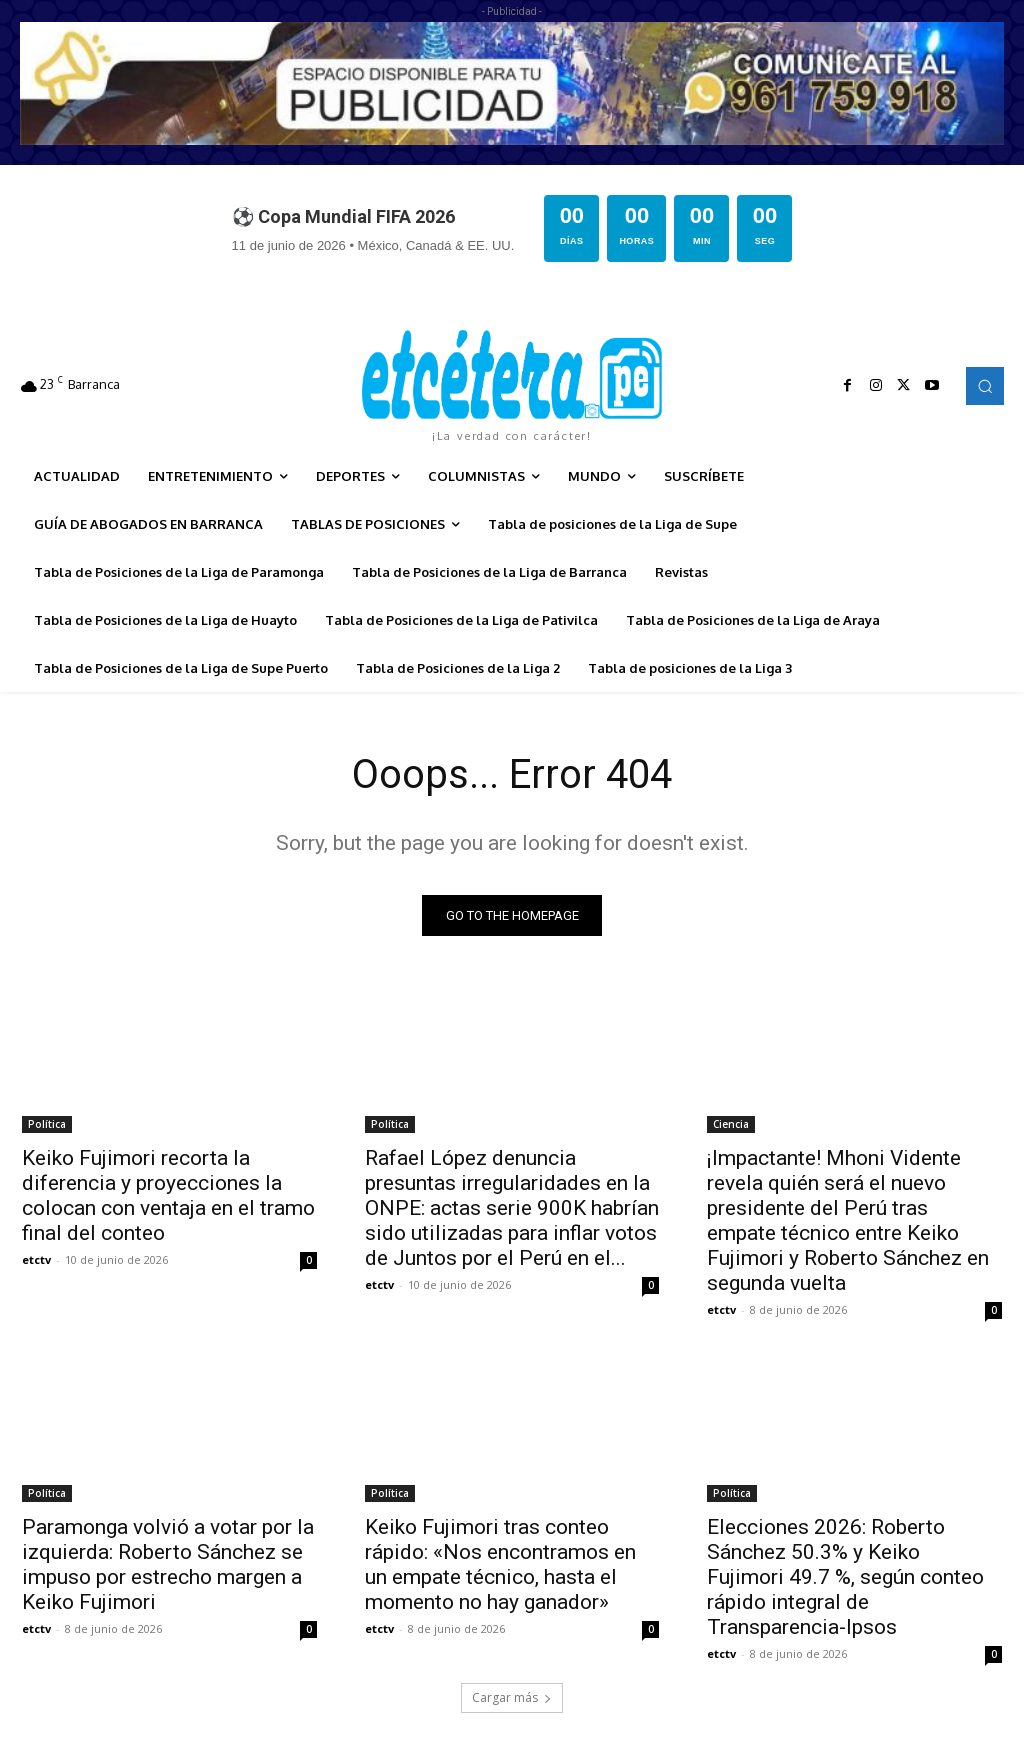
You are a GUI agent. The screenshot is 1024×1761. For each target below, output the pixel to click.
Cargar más (512, 1697)
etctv (36, 1259)
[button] (985, 386)
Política (47, 1124)
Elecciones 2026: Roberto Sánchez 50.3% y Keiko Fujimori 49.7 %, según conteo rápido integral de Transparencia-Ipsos (845, 1577)
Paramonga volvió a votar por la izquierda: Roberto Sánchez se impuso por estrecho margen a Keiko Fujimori (168, 1564)
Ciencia (731, 1124)
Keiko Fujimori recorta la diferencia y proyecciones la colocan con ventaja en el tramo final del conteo (168, 1195)
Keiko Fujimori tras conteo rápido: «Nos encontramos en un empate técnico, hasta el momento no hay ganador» (500, 1564)
